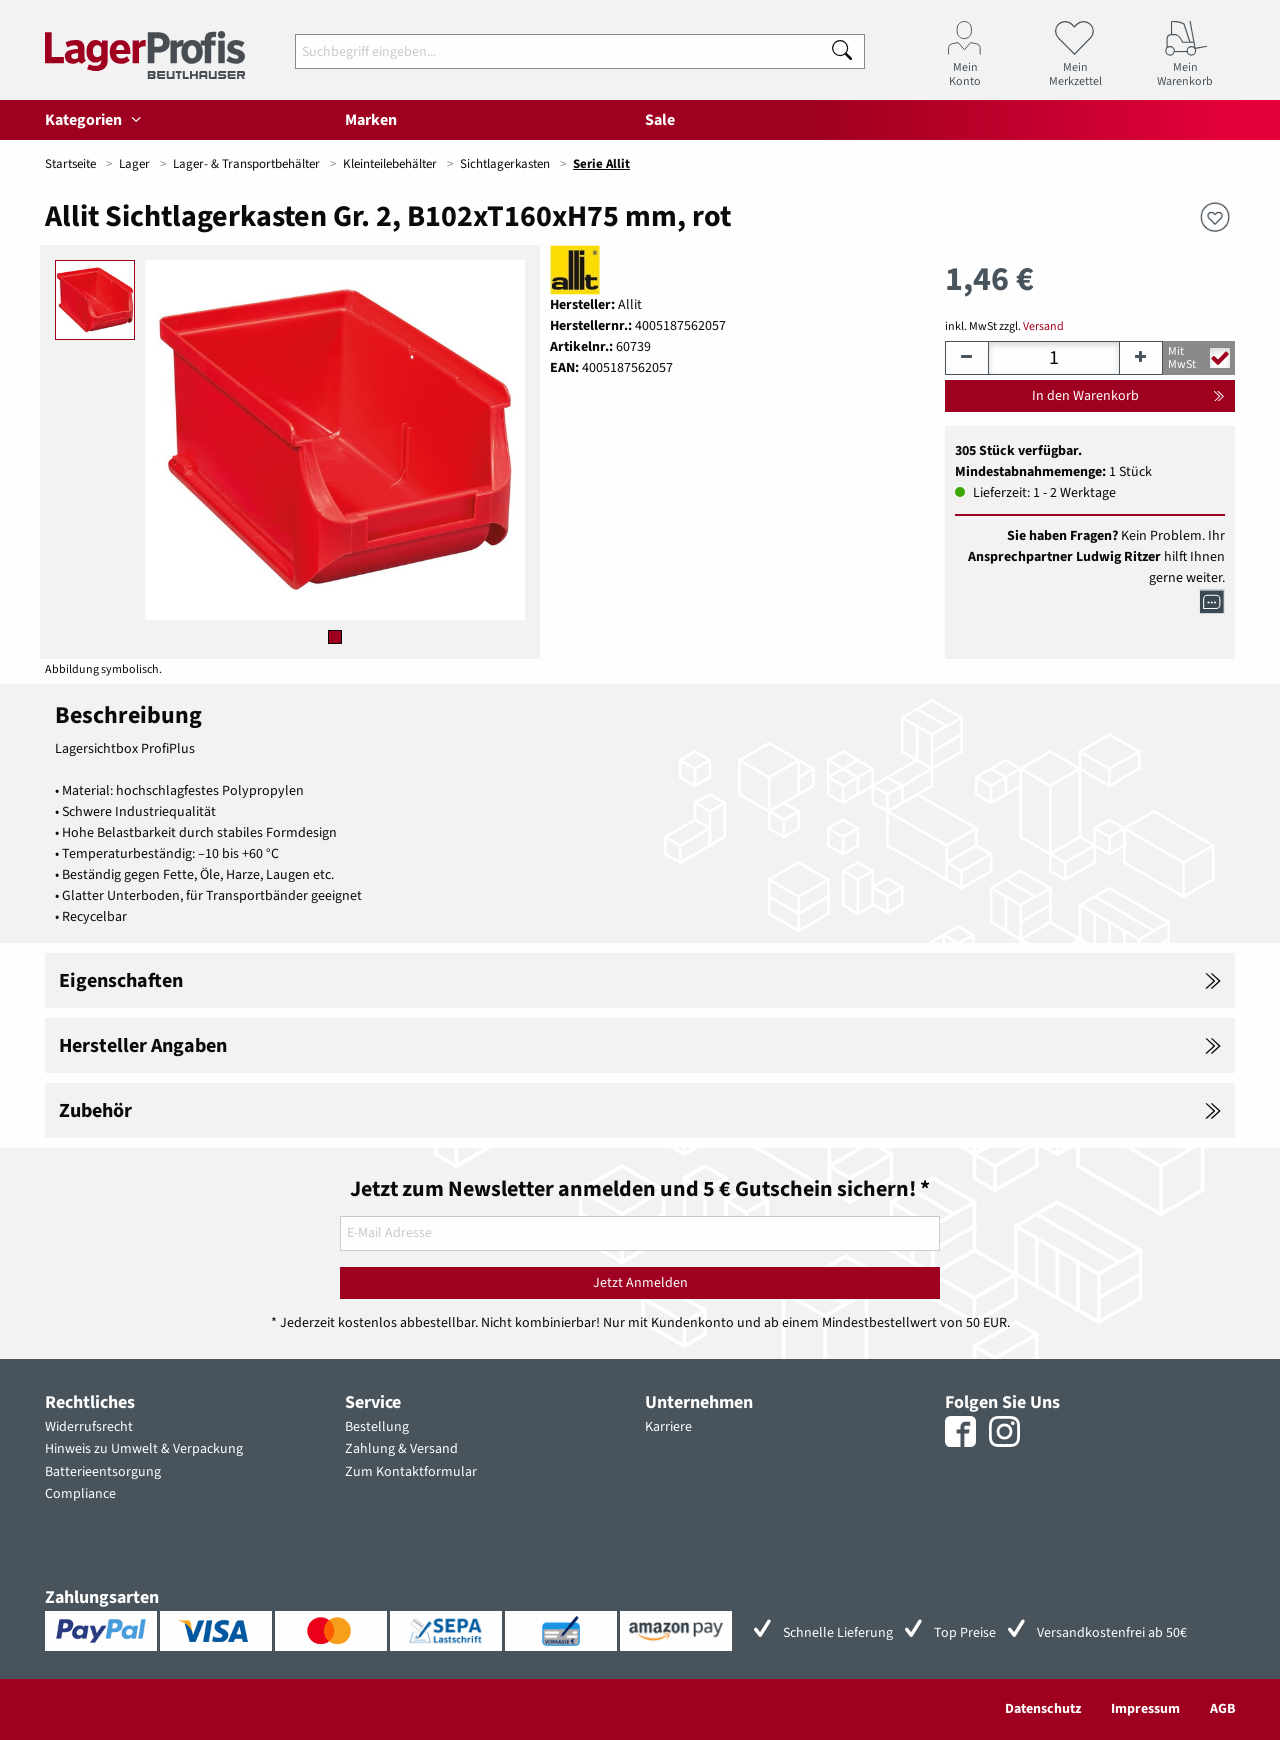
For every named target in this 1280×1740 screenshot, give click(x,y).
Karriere (668, 1427)
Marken (371, 120)
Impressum (1145, 1709)
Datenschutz (1043, 1709)
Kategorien (96, 120)
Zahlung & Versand (401, 1449)
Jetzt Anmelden (640, 1283)
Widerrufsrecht (89, 1427)
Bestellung (377, 1427)
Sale (660, 120)
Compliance (80, 1494)
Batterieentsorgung (103, 1472)
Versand (1043, 326)
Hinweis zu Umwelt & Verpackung (144, 1449)
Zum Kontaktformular (411, 1472)
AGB (1222, 1709)
